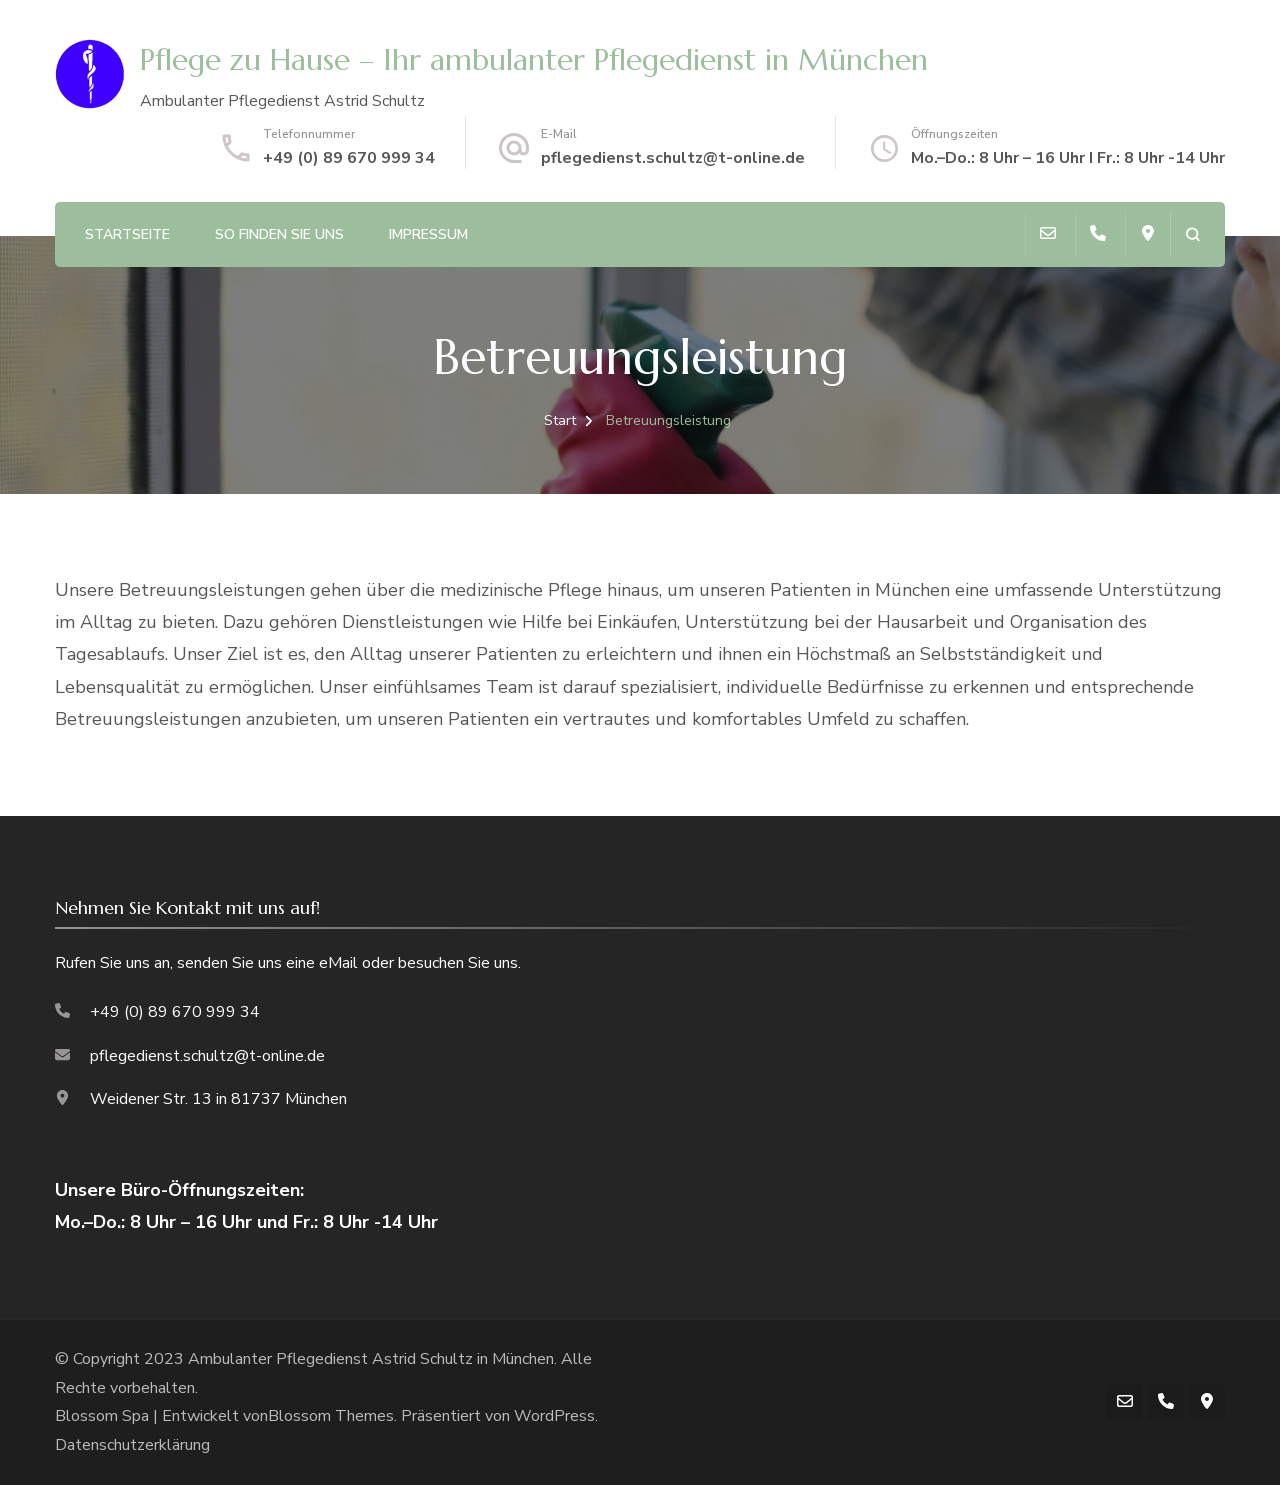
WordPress (554, 1416)
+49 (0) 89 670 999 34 (349, 158)
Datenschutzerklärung (132, 1445)
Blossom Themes (331, 1416)
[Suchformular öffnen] (1192, 234)
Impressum (428, 234)
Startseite (127, 234)
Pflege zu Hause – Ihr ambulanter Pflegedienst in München (534, 59)
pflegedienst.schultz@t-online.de (673, 158)
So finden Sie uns (279, 234)
